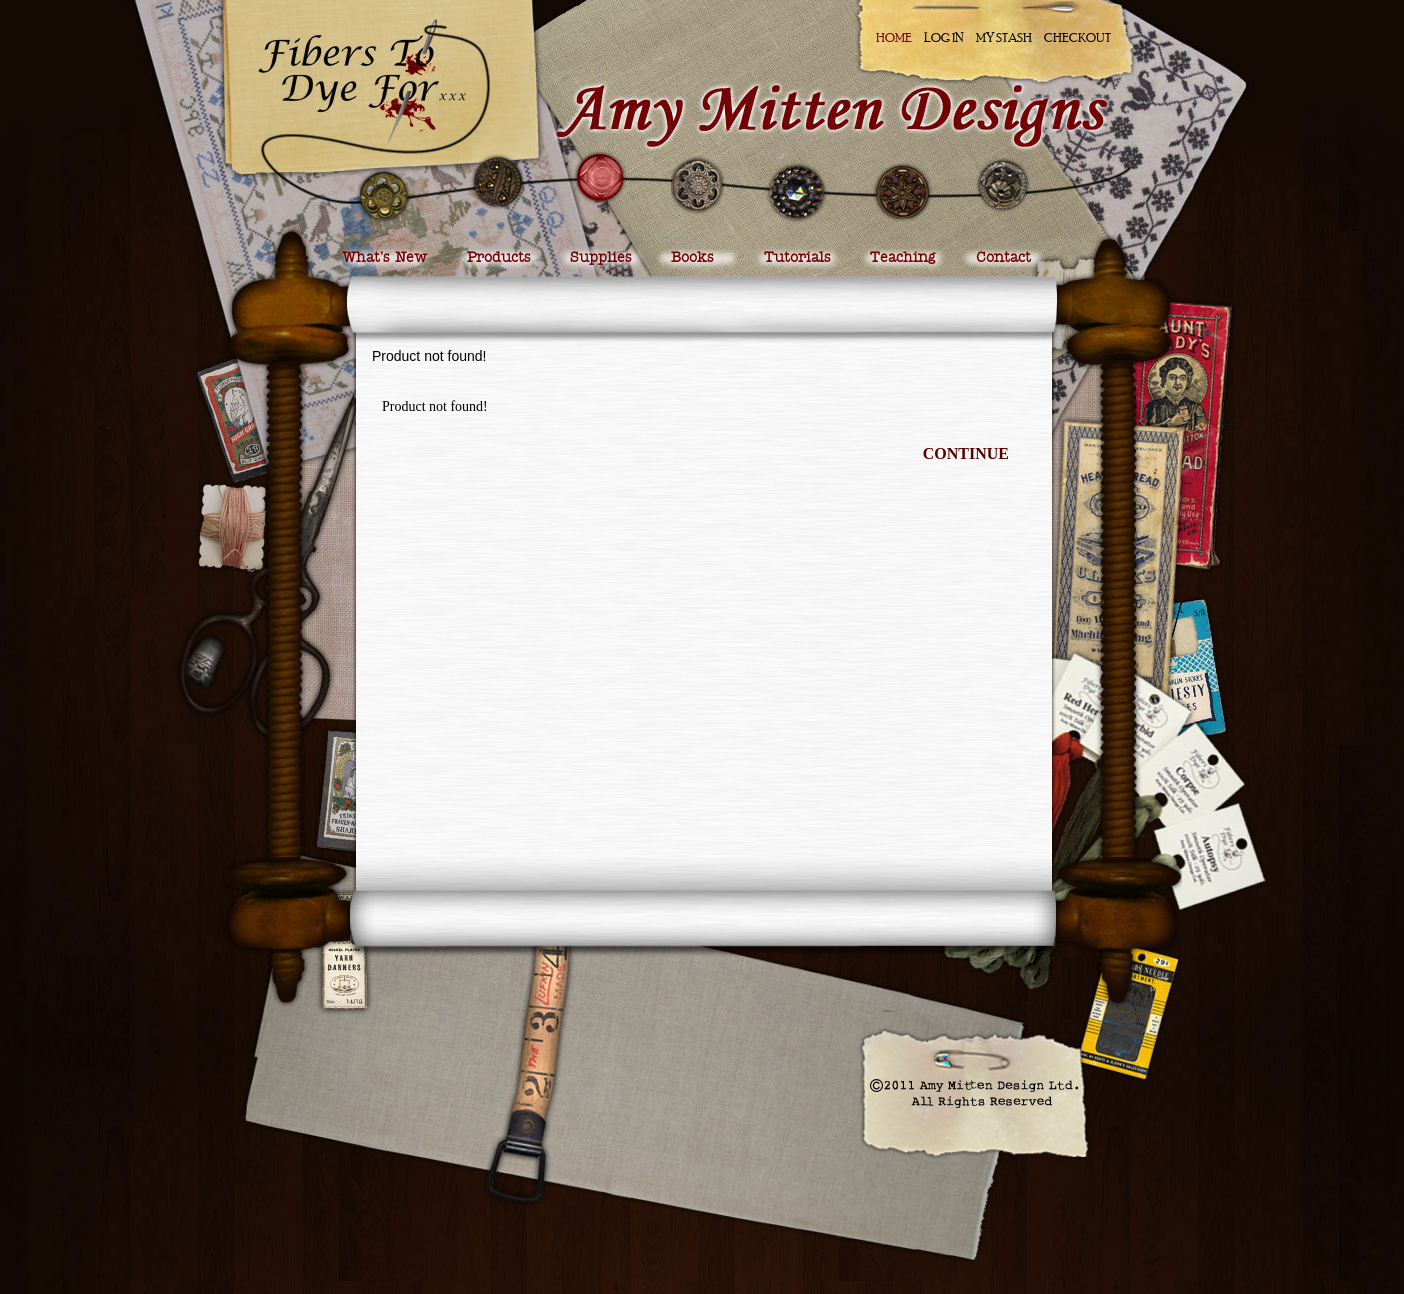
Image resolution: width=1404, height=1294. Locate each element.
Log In (944, 37)
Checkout (1077, 37)
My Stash (1004, 37)
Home (894, 37)
